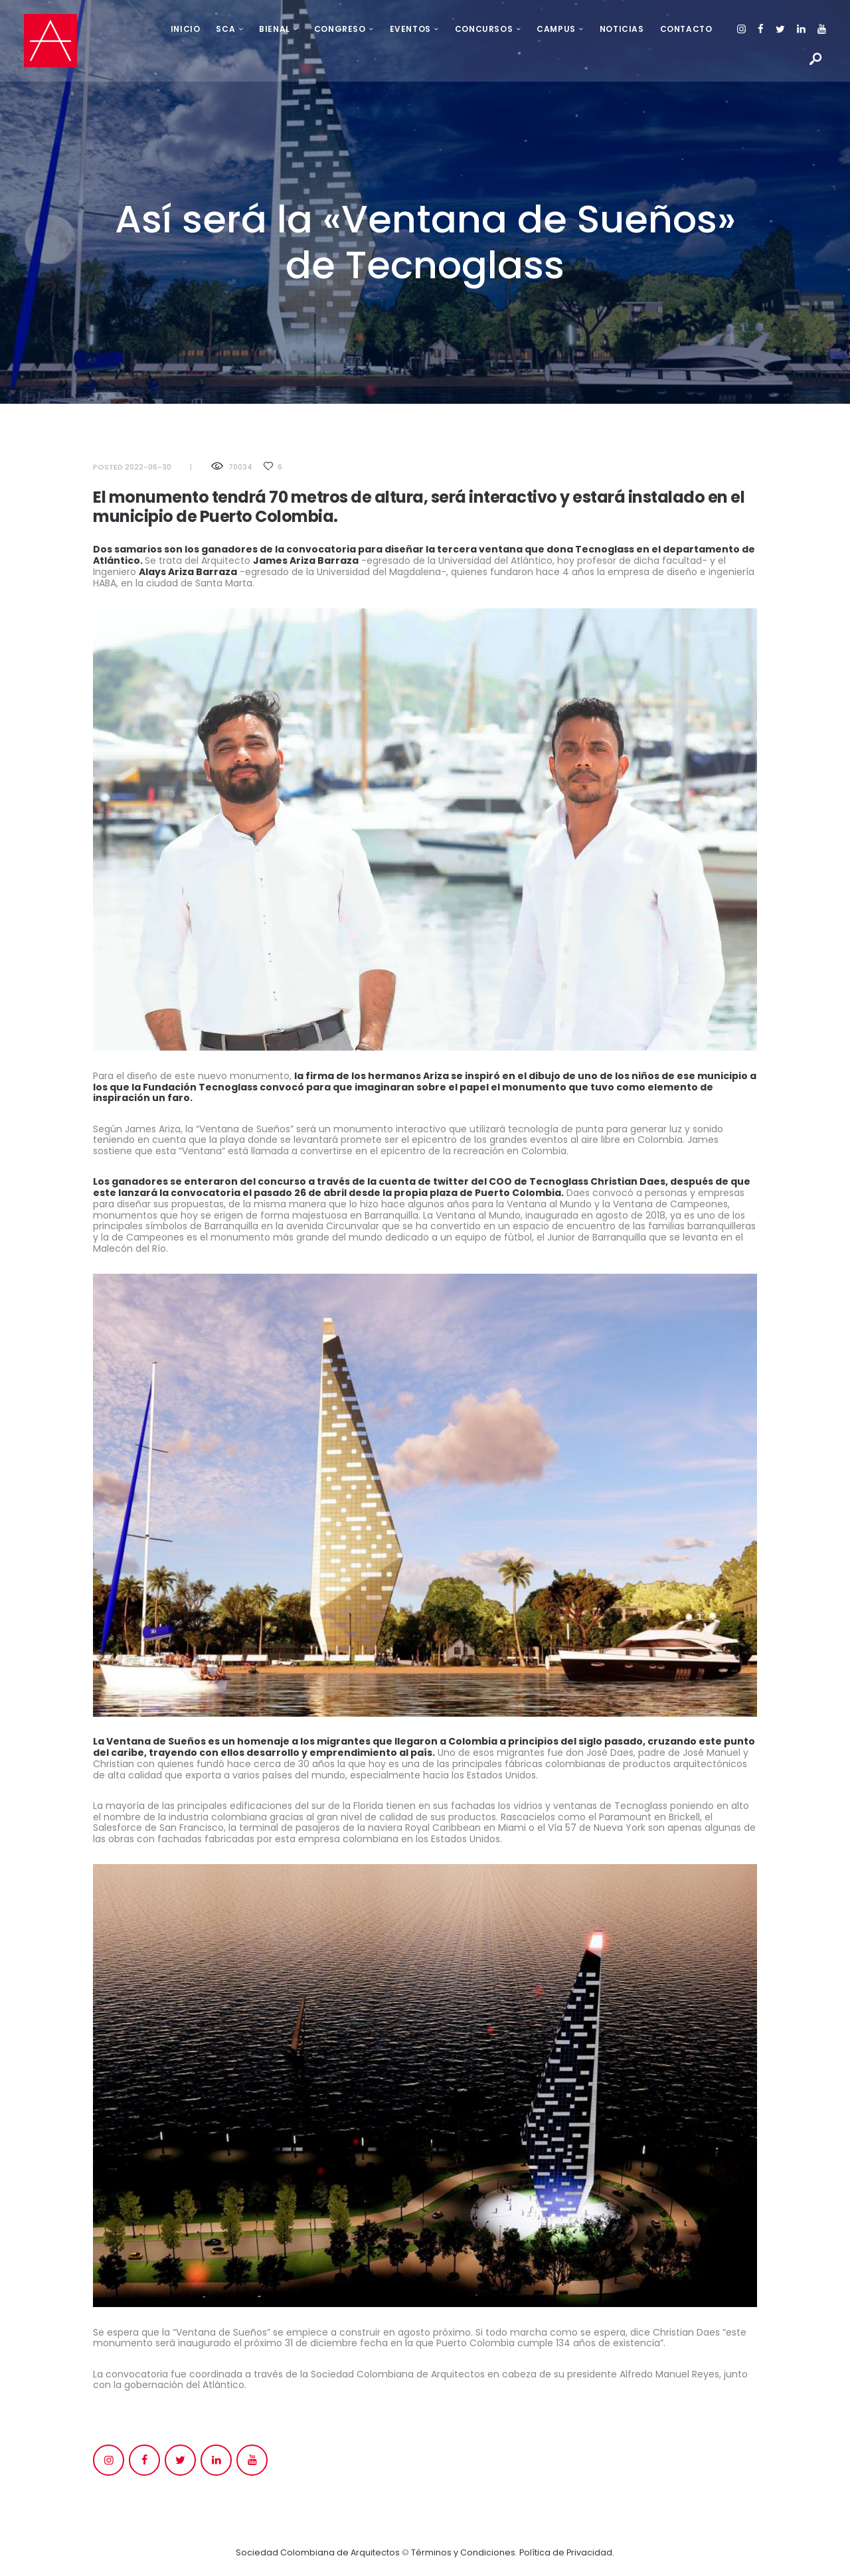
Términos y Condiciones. (465, 2552)
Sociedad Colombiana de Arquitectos (317, 2552)
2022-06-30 (148, 467)
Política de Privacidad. (567, 2552)
